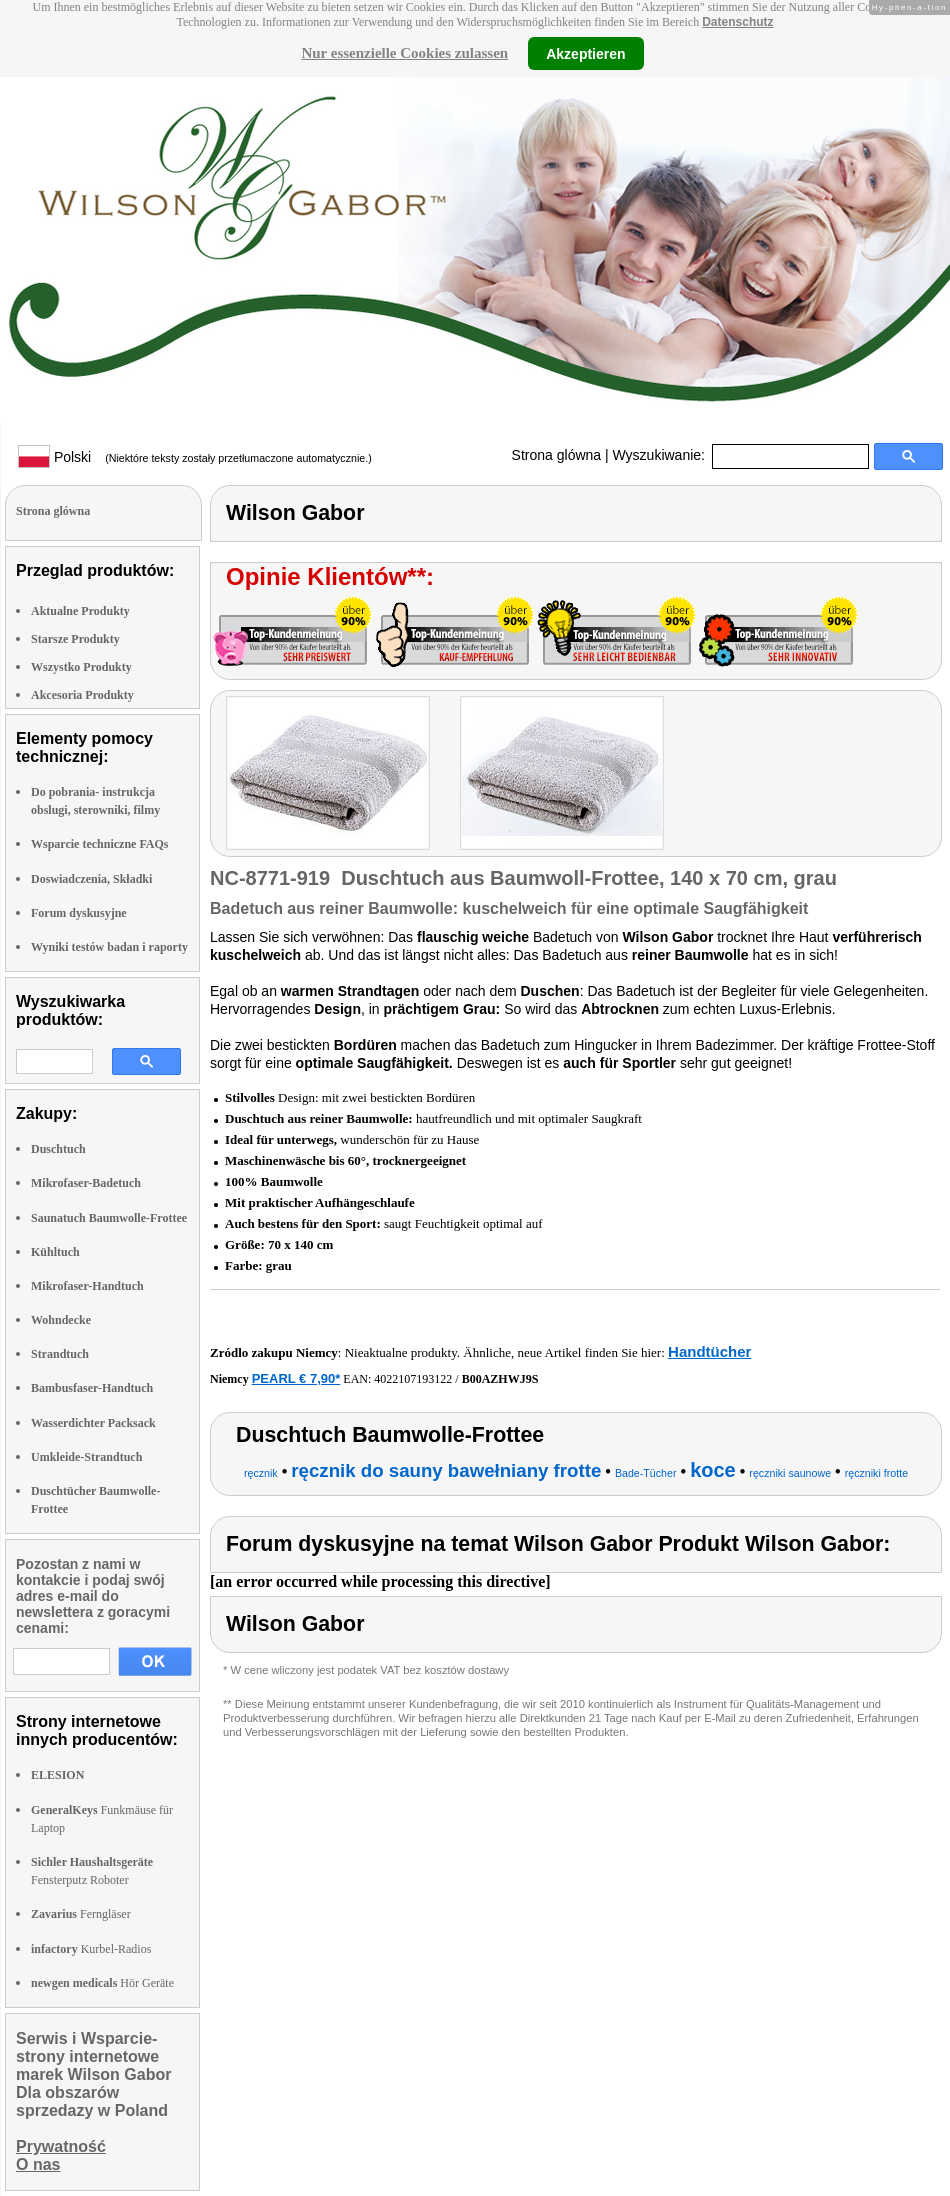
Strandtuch (60, 1354)
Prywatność (61, 2146)
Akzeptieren (585, 53)
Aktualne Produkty (80, 611)
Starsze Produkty (75, 639)
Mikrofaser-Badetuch (86, 1183)
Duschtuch (58, 1149)
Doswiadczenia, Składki (91, 879)
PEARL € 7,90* (296, 1378)
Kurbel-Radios (91, 1949)
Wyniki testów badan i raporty (109, 947)
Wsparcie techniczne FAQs (100, 844)
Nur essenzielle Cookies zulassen (404, 53)
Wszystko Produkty (81, 667)
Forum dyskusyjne (79, 913)
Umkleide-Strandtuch (86, 1457)
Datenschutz (737, 22)
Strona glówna (557, 455)
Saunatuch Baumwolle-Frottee (109, 1218)
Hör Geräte (102, 1983)
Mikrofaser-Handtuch (87, 1286)
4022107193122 (413, 1379)
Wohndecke (61, 1320)
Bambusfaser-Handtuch (92, 1388)
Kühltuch (55, 1252)
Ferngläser (81, 1914)
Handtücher (709, 1351)
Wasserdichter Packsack (93, 1423)
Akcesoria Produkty (82, 695)
